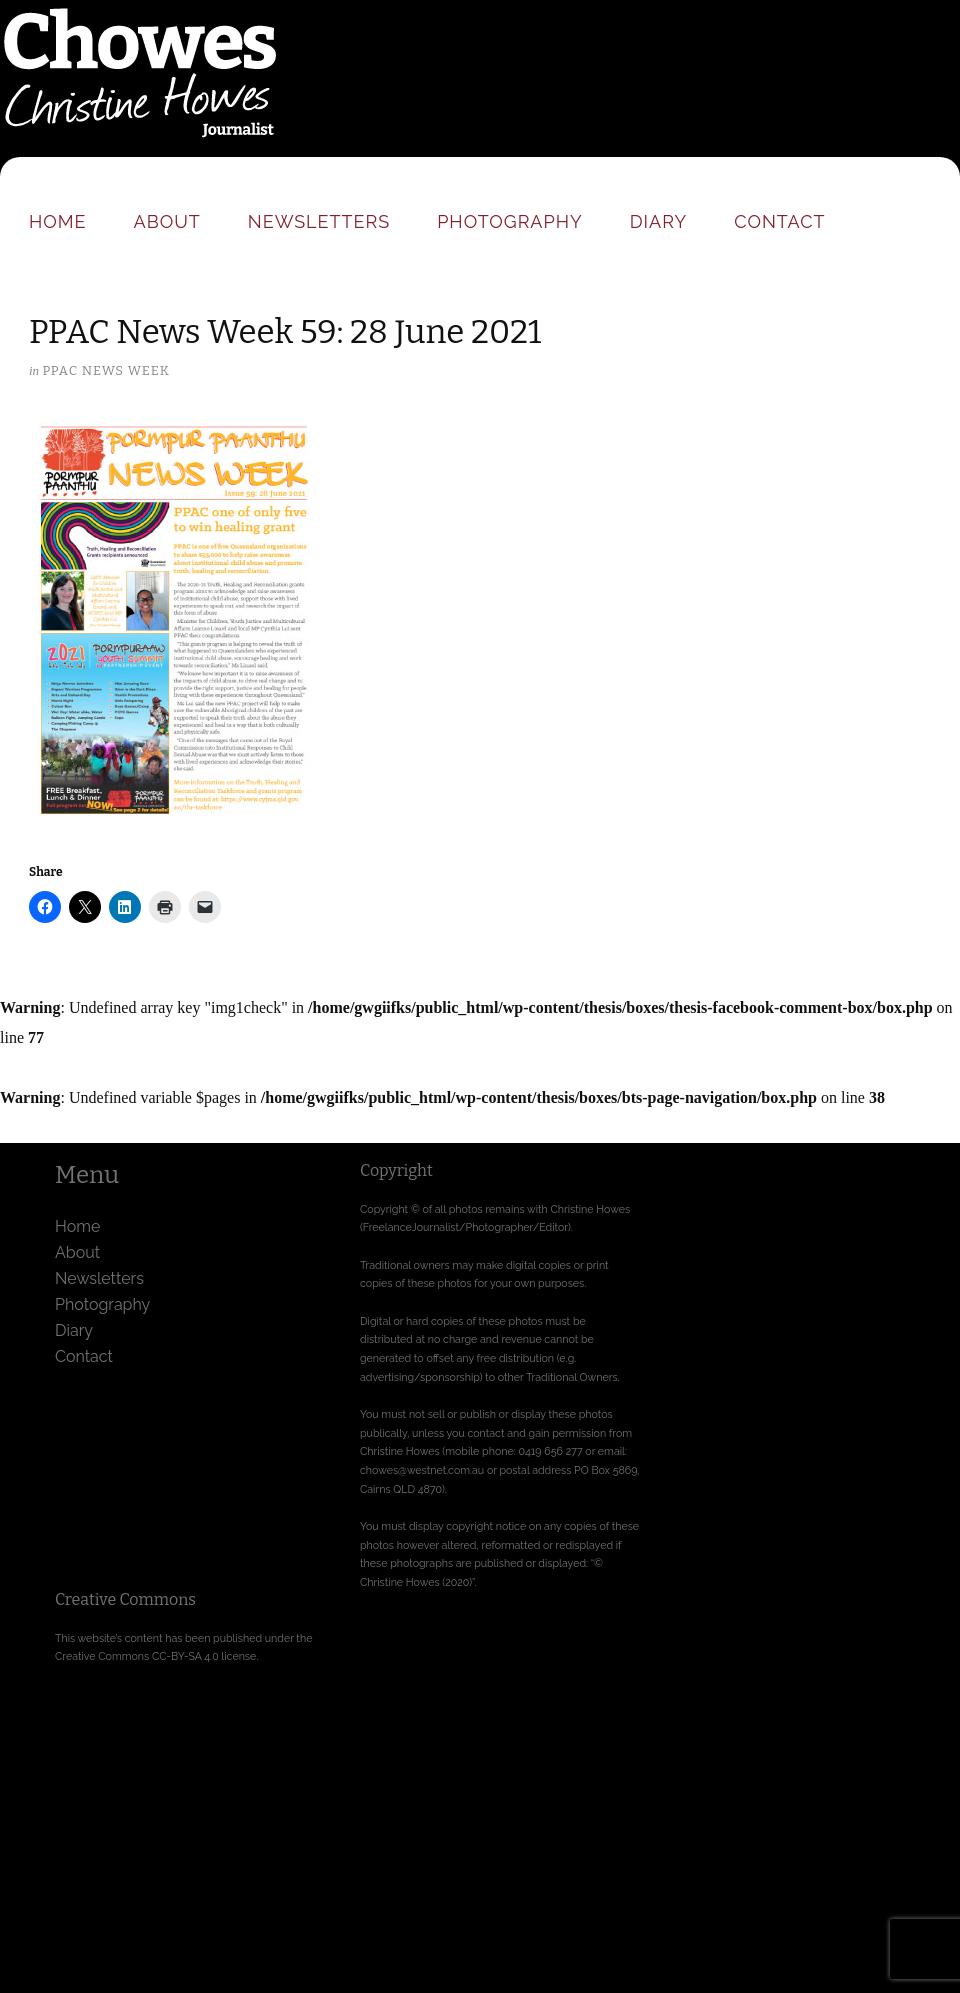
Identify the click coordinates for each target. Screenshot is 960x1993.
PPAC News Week (106, 370)
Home (58, 221)
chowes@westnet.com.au (422, 1470)
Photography (510, 221)
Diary (658, 221)
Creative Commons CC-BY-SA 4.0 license (155, 1656)
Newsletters (319, 221)
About (167, 221)
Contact (779, 221)
